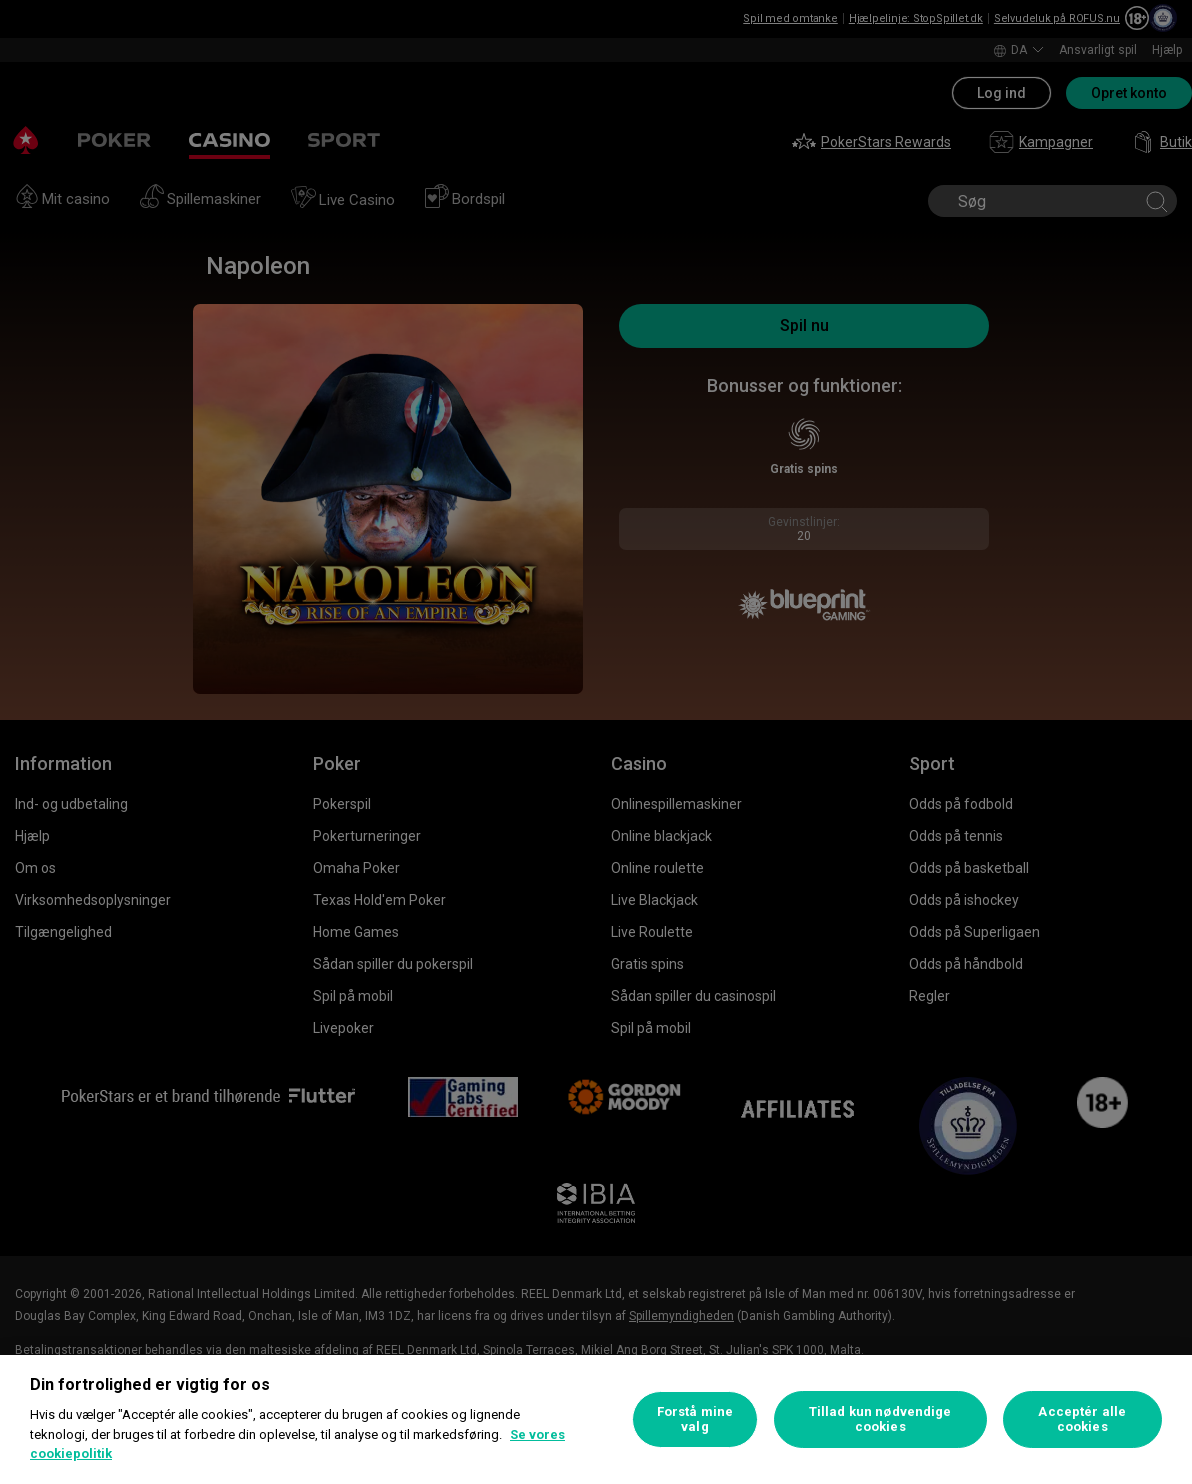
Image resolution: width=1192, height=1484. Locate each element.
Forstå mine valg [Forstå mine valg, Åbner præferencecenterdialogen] (695, 1419)
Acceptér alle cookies (1082, 1419)
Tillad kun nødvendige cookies (880, 1419)
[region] (596, 1419)
